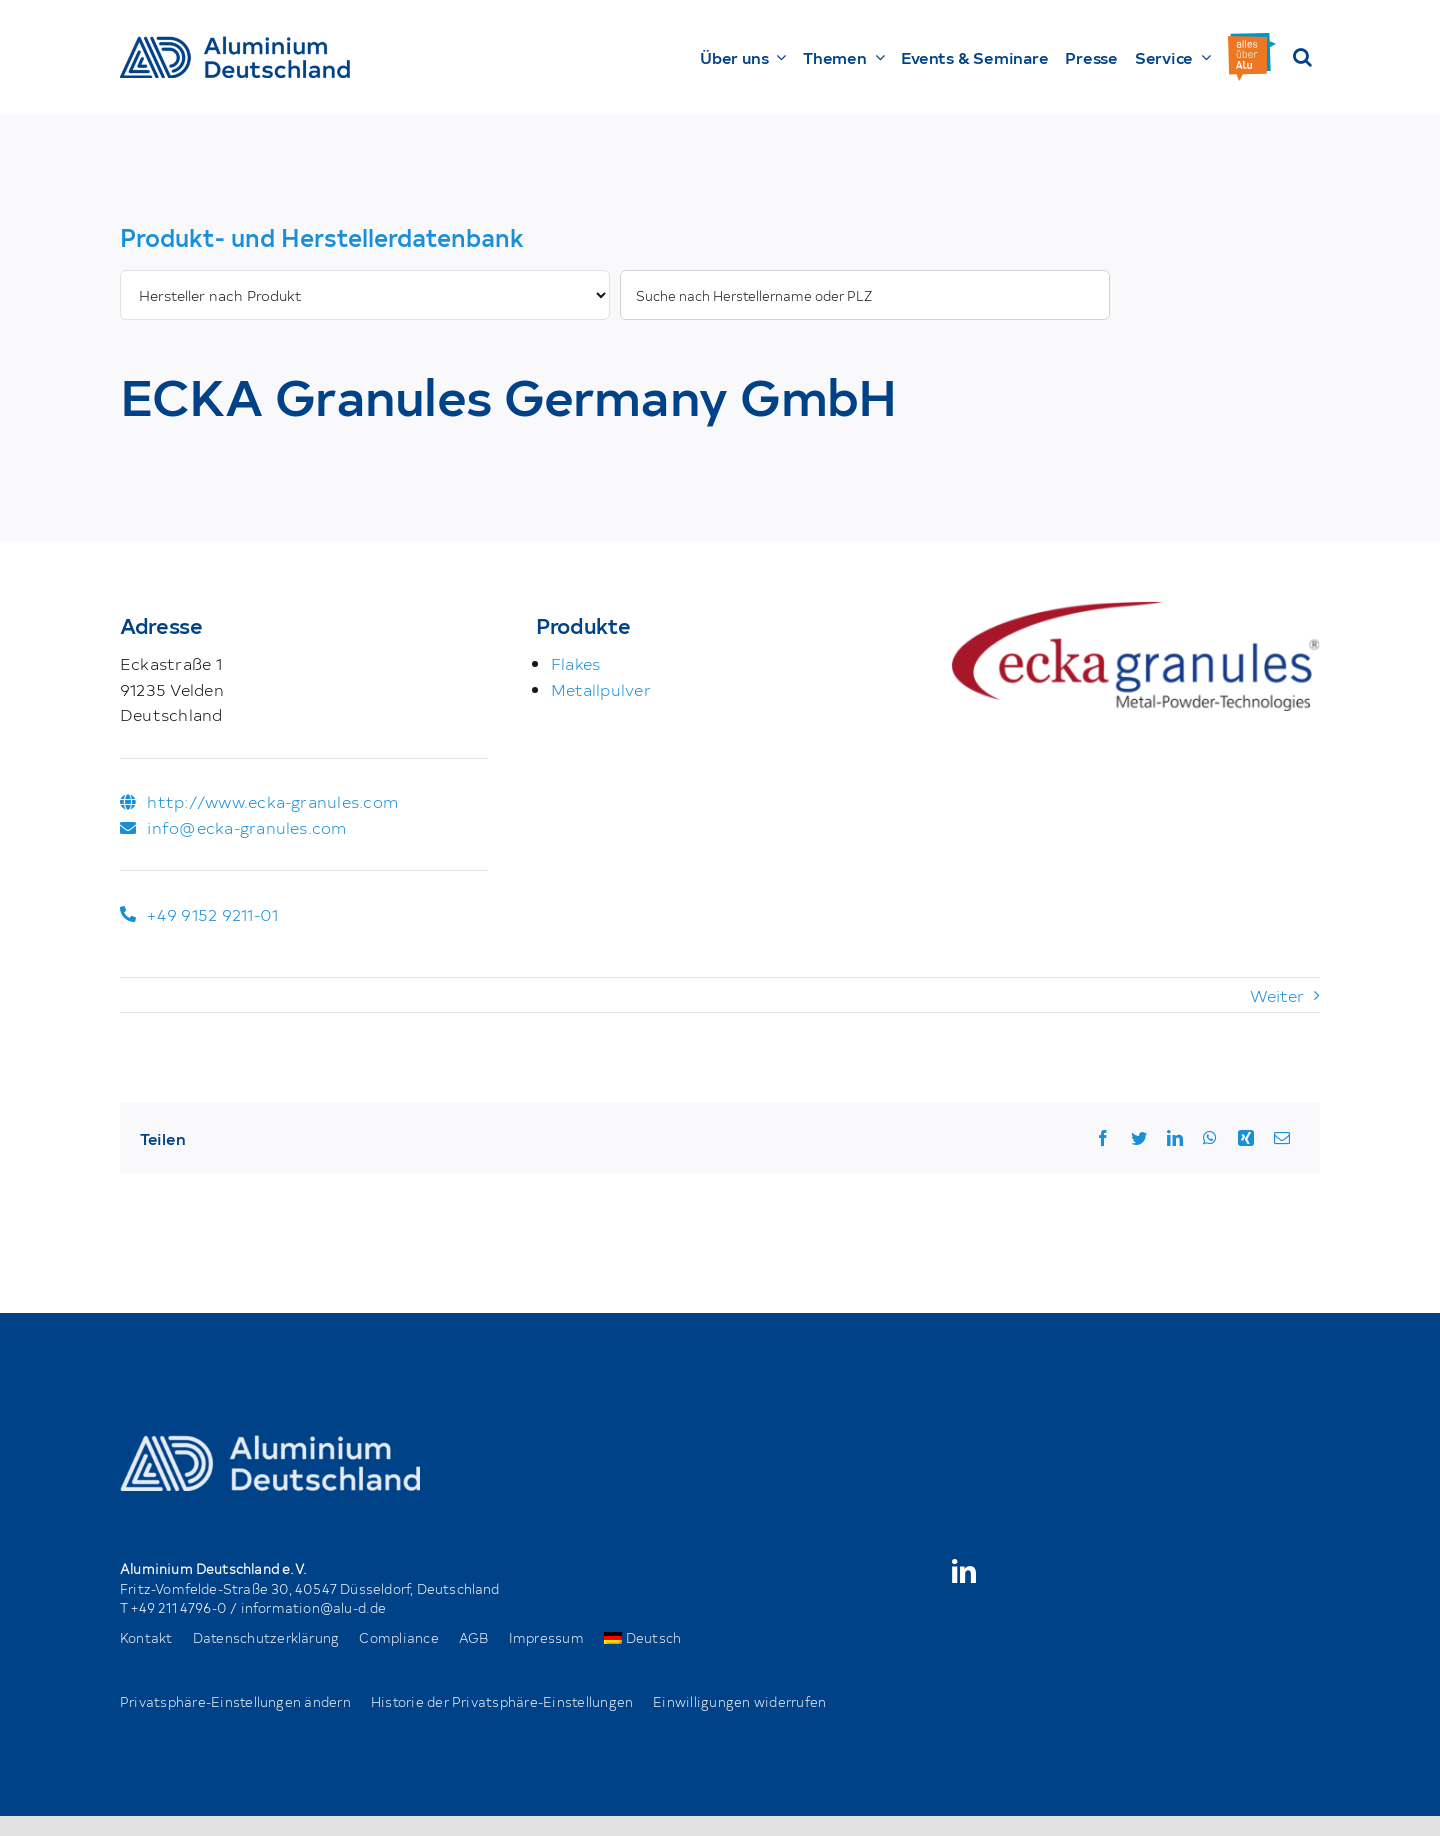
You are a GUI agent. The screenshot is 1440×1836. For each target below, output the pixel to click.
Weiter (1277, 995)
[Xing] (1246, 1138)
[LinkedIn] (1175, 1138)
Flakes (575, 663)
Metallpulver (601, 689)
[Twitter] (1139, 1138)
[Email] (1282, 1138)
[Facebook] (1103, 1138)
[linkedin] (964, 1571)
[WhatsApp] (1210, 1138)
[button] (1302, 57)
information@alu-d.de (314, 1607)
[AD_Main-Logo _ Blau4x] (235, 44)
